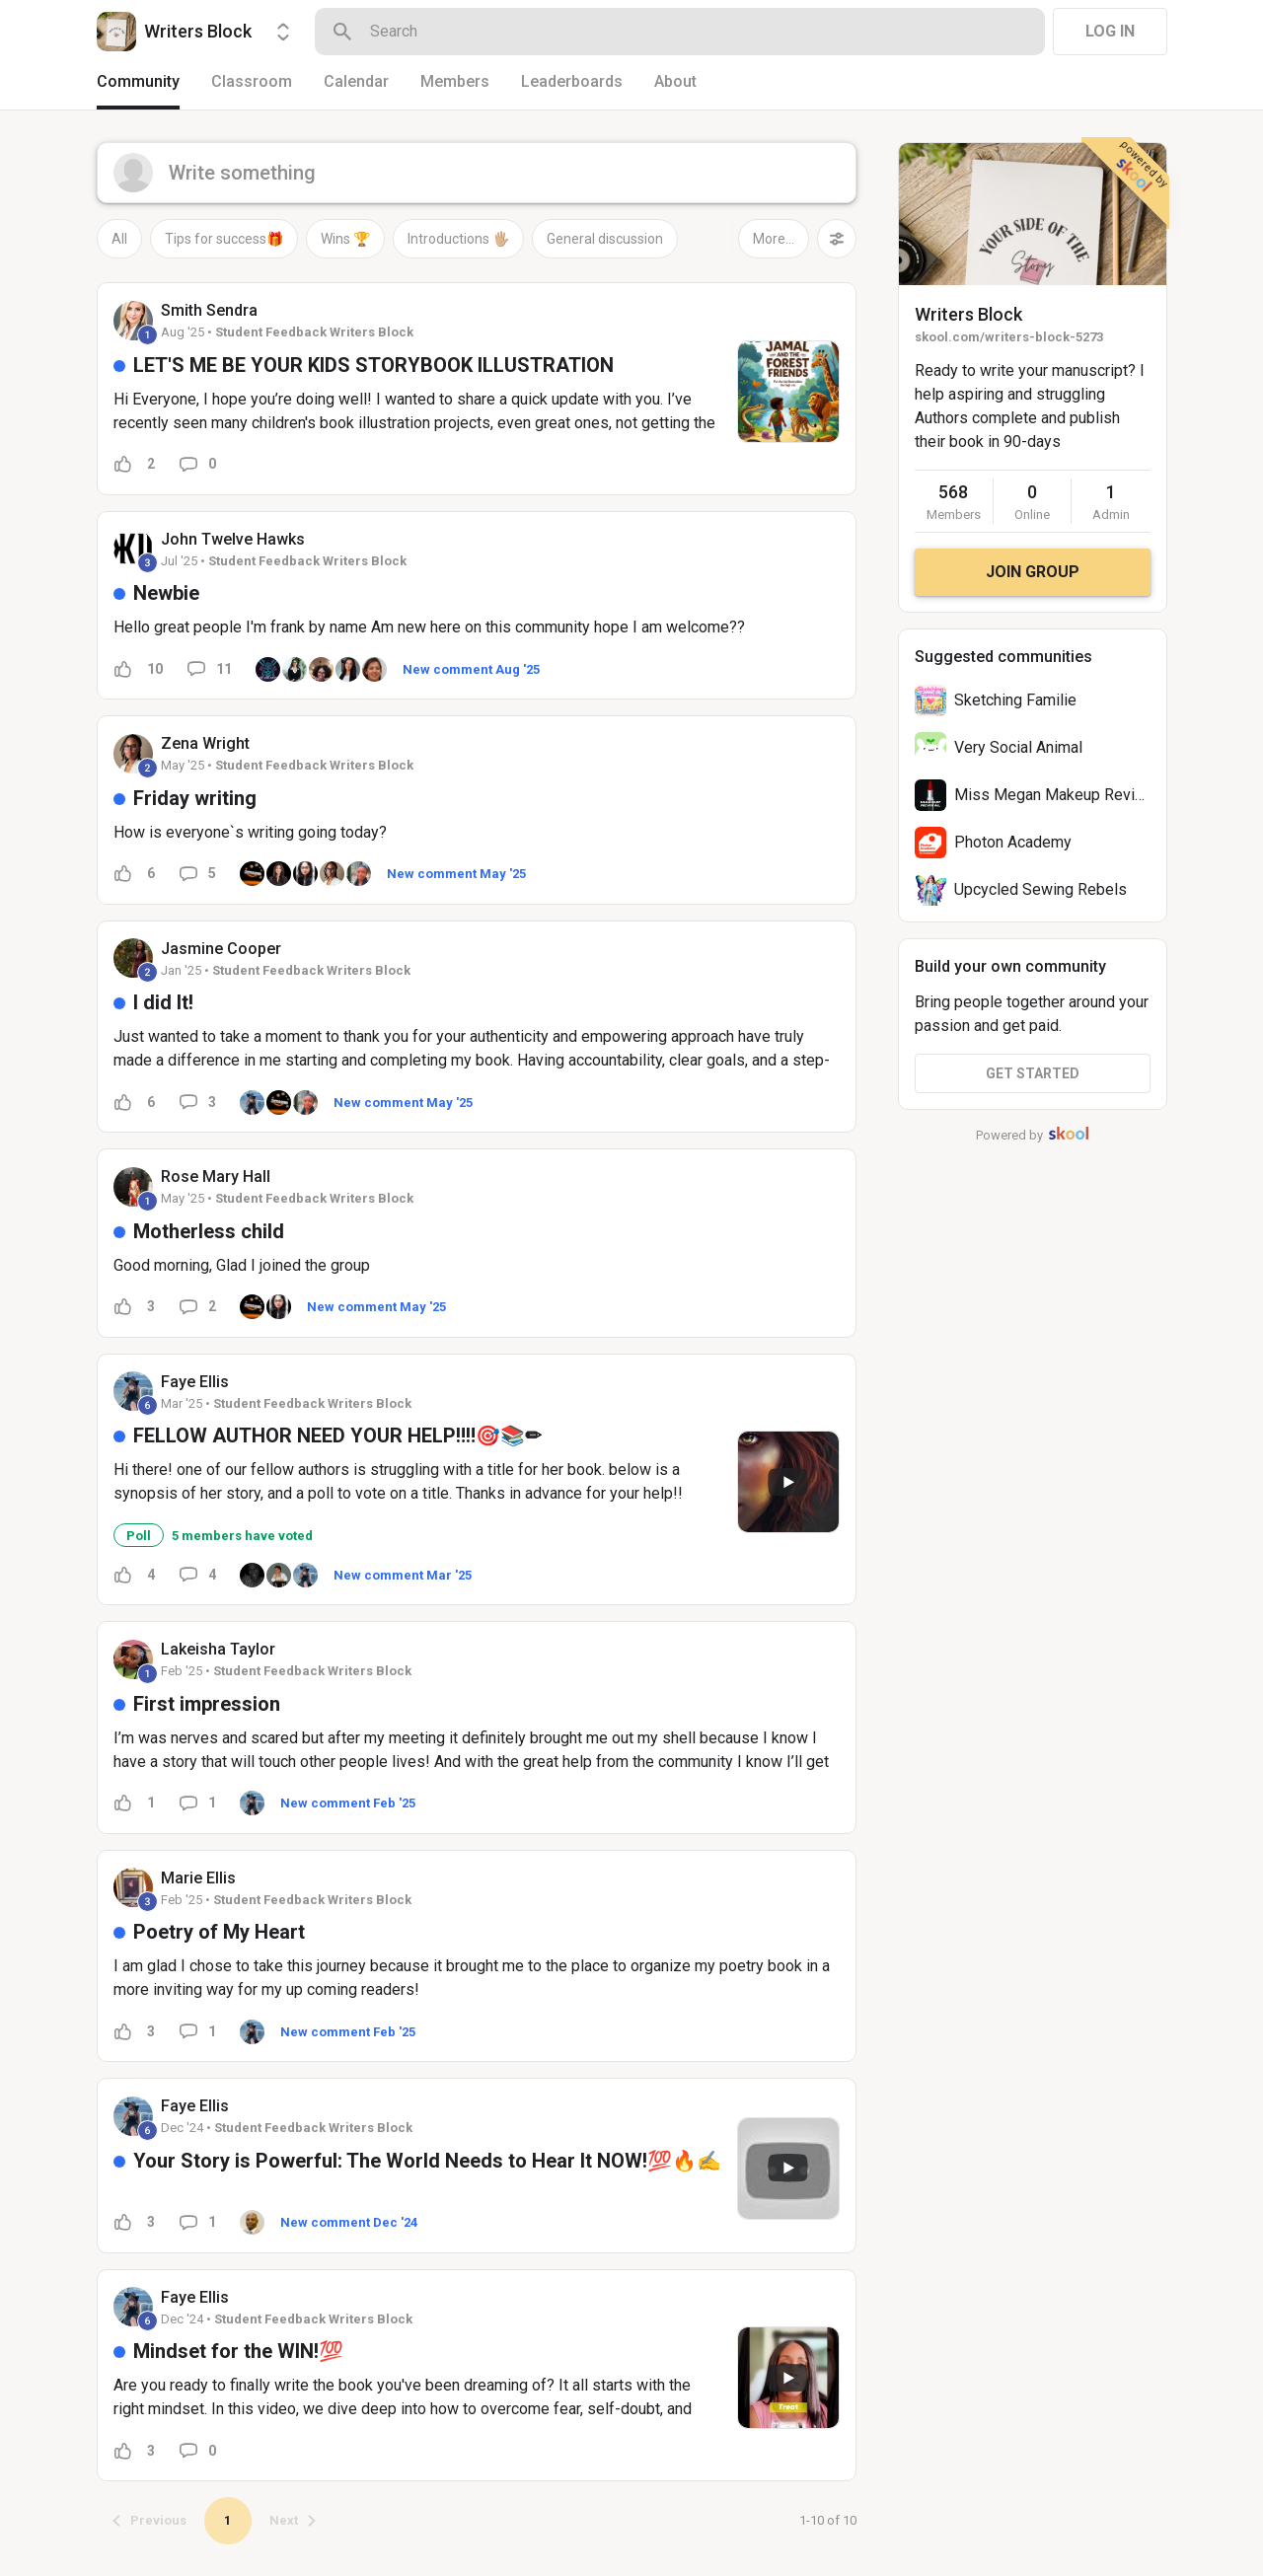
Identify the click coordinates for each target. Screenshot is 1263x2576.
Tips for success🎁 (224, 239)
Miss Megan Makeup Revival (1054, 794)
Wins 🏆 (345, 239)
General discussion (605, 239)
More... (773, 239)
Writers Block (968, 314)
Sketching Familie (1015, 700)
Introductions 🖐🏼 (458, 239)
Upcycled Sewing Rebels (1040, 889)
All (119, 239)
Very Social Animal (1018, 747)
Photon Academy (1013, 842)
